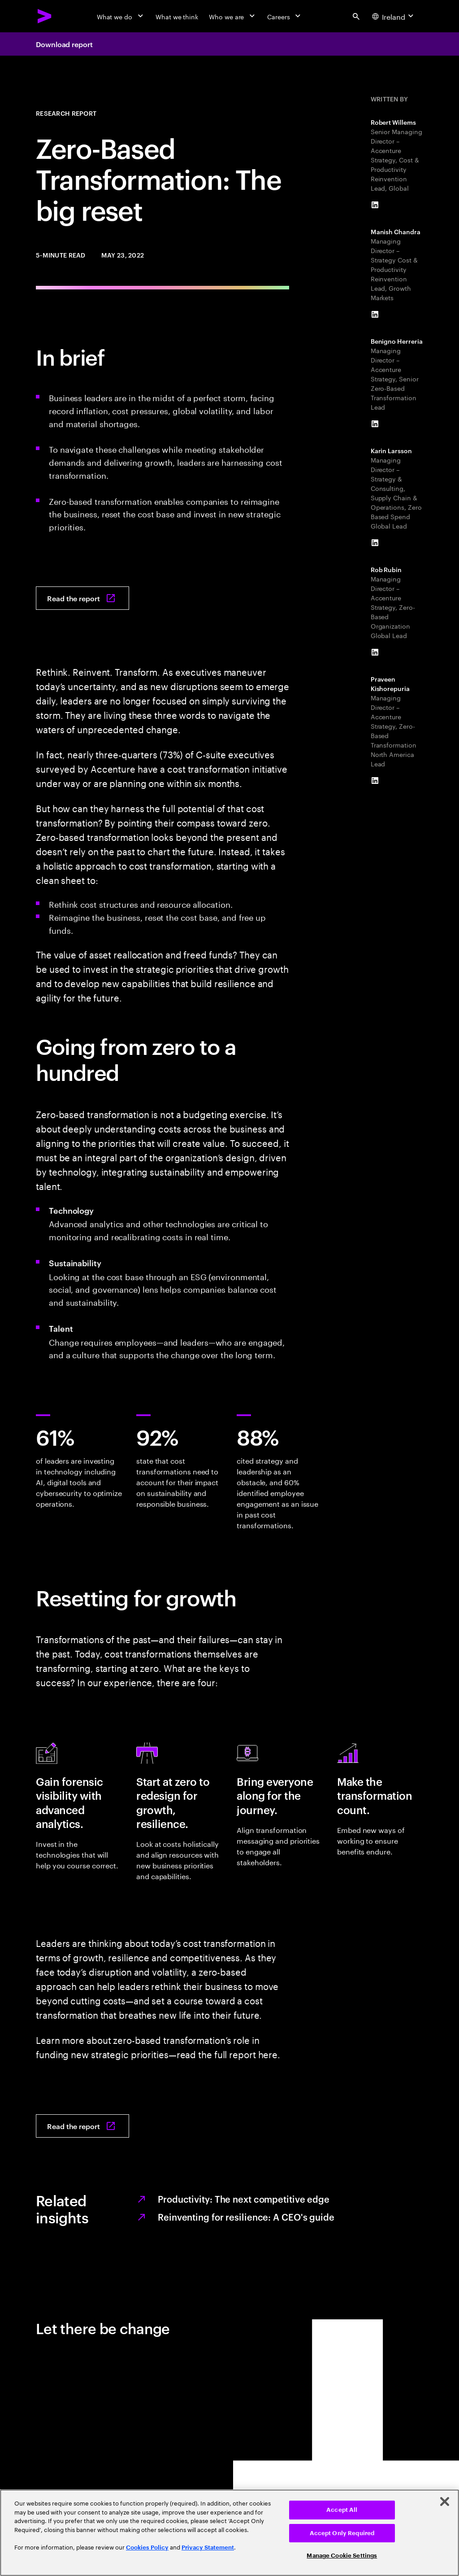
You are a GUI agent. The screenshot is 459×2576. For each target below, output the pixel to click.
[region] (229, 2532)
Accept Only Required (342, 2533)
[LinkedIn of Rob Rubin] (375, 652)
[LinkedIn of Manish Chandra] (375, 314)
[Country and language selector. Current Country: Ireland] (394, 16)
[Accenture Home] (45, 16)
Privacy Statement (208, 2547)
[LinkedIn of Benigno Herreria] (375, 424)
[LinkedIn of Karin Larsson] (375, 543)
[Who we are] (232, 16)
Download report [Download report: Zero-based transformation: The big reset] (64, 44)
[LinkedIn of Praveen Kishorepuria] (375, 781)
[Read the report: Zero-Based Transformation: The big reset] (82, 598)
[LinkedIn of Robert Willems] (375, 205)
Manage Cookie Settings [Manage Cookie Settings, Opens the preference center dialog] (342, 2556)
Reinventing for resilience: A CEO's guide (246, 2216)
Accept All (341, 2510)
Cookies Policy (147, 2547)
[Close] (445, 2501)
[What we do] (120, 16)
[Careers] (285, 16)
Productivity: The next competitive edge (243, 2198)
